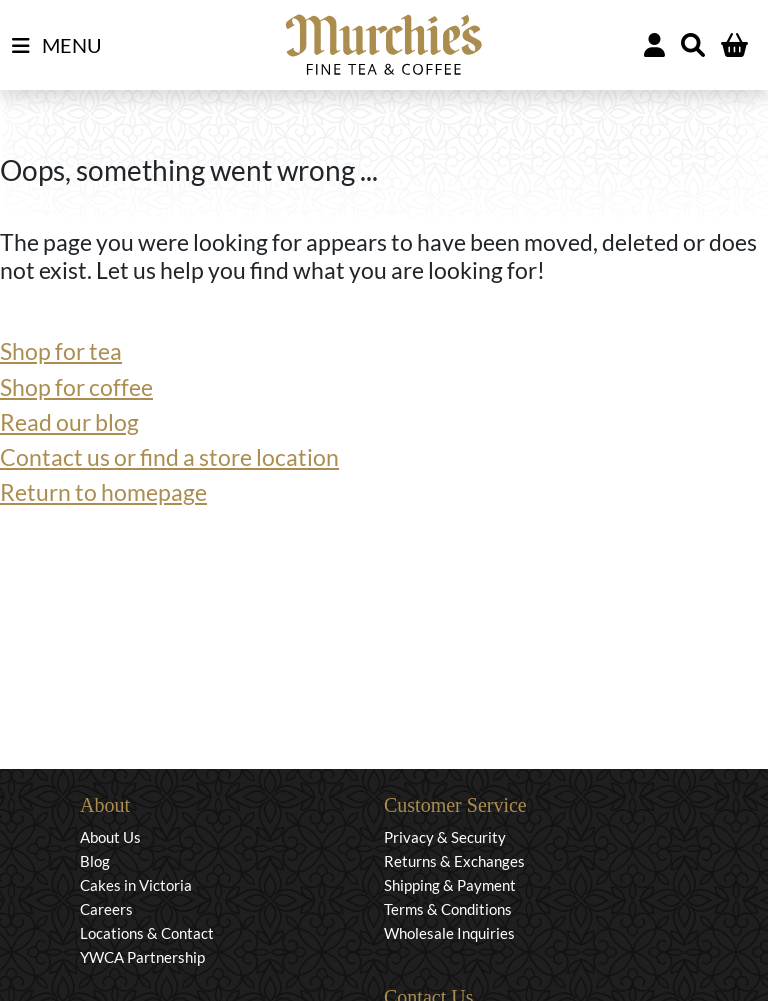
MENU (57, 46)
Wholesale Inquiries (449, 933)
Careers (106, 909)
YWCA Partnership (142, 957)
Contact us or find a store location (169, 457)
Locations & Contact (147, 933)
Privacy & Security (445, 837)
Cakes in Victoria (136, 885)
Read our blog (69, 422)
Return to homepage (103, 492)
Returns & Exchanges (454, 861)
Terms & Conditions (448, 909)
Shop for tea (61, 351)
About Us (110, 837)
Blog (95, 861)
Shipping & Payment (450, 885)
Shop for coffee (76, 387)
